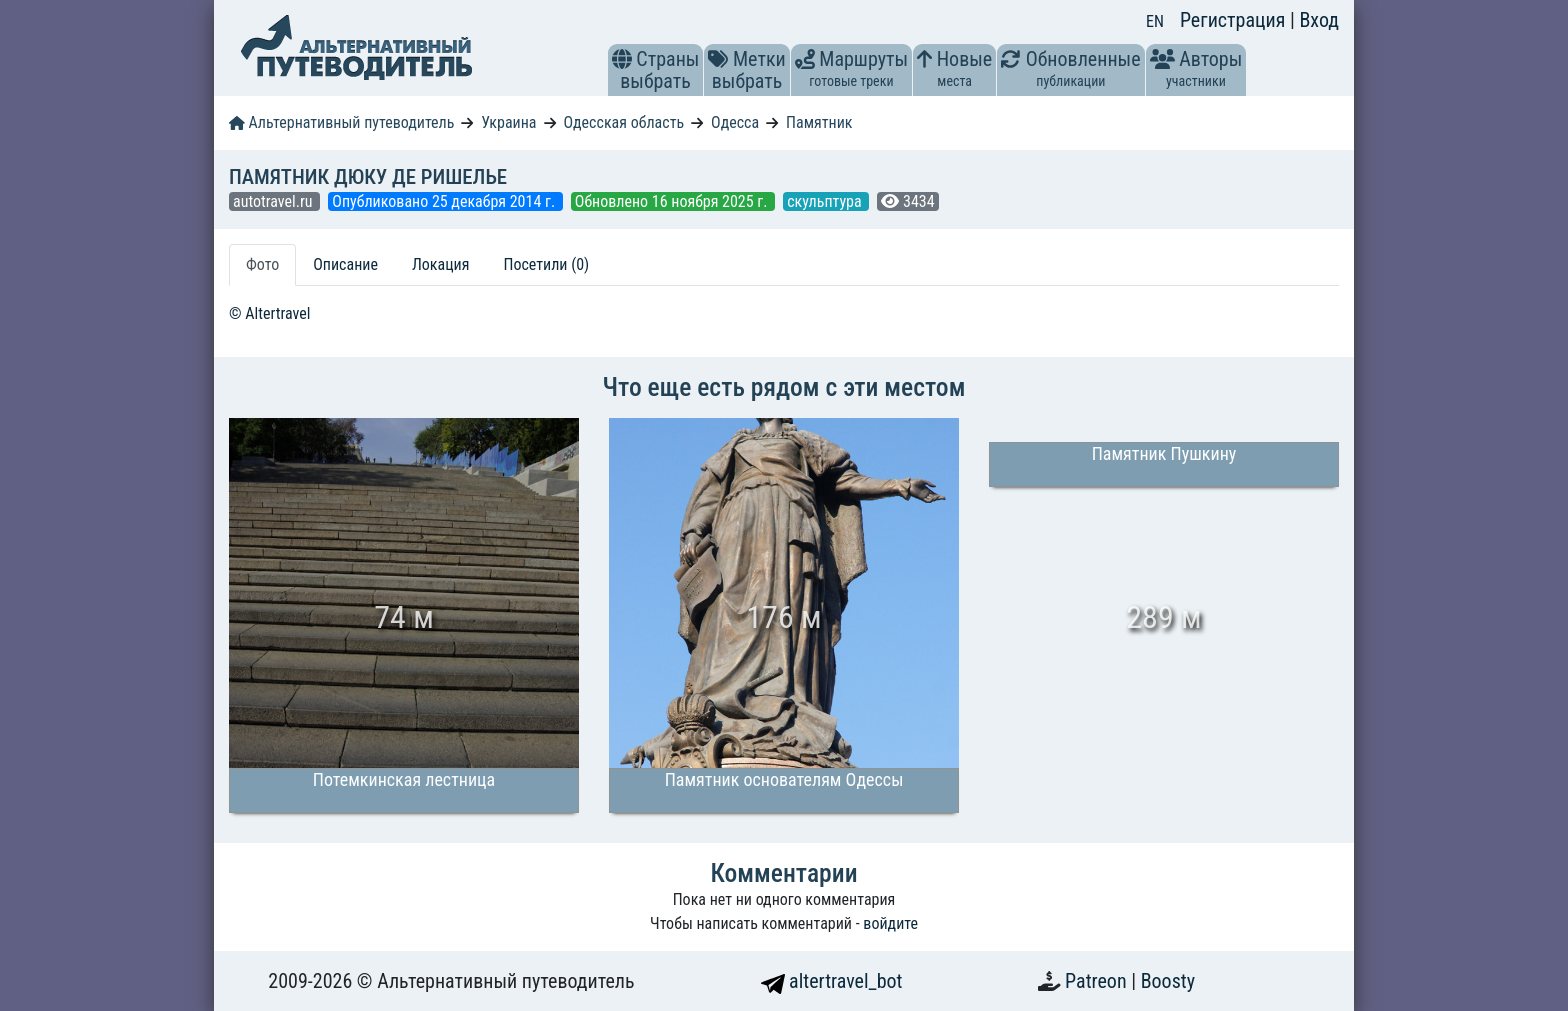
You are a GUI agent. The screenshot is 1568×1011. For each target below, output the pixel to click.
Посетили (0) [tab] (546, 264)
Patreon (1098, 981)
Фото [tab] (262, 264)
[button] (622, 59)
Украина (508, 122)
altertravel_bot (832, 981)
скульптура (826, 201)
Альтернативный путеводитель (341, 122)
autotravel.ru (274, 201)
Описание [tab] (345, 264)
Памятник (819, 122)
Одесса (735, 122)
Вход (1319, 20)
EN (1155, 21)
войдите (890, 923)
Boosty (1168, 981)
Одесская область (623, 122)
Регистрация (1235, 20)
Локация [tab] (441, 264)
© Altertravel (269, 313)
